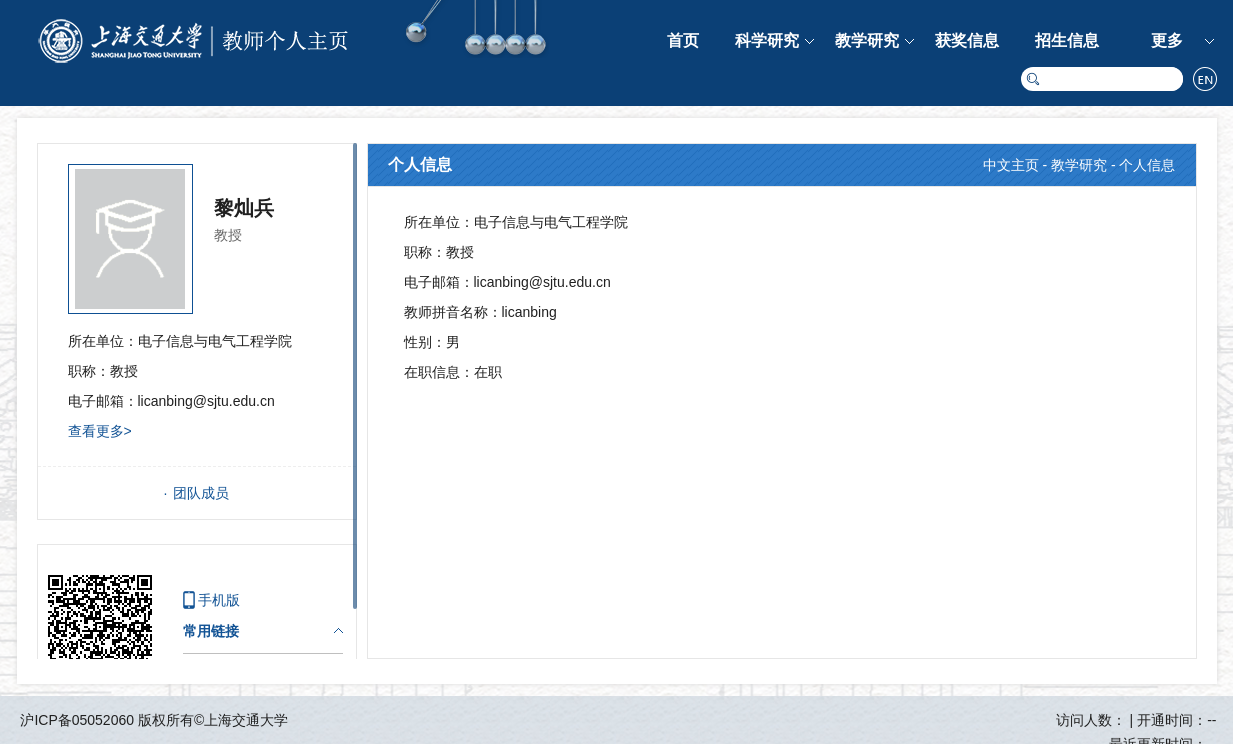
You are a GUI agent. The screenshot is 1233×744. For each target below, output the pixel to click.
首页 (683, 40)
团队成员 (201, 493)
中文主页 (1011, 165)
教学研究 (867, 40)
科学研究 (767, 40)
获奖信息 (967, 40)
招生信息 (1067, 40)
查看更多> (100, 431)
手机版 (219, 600)
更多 (1167, 40)
